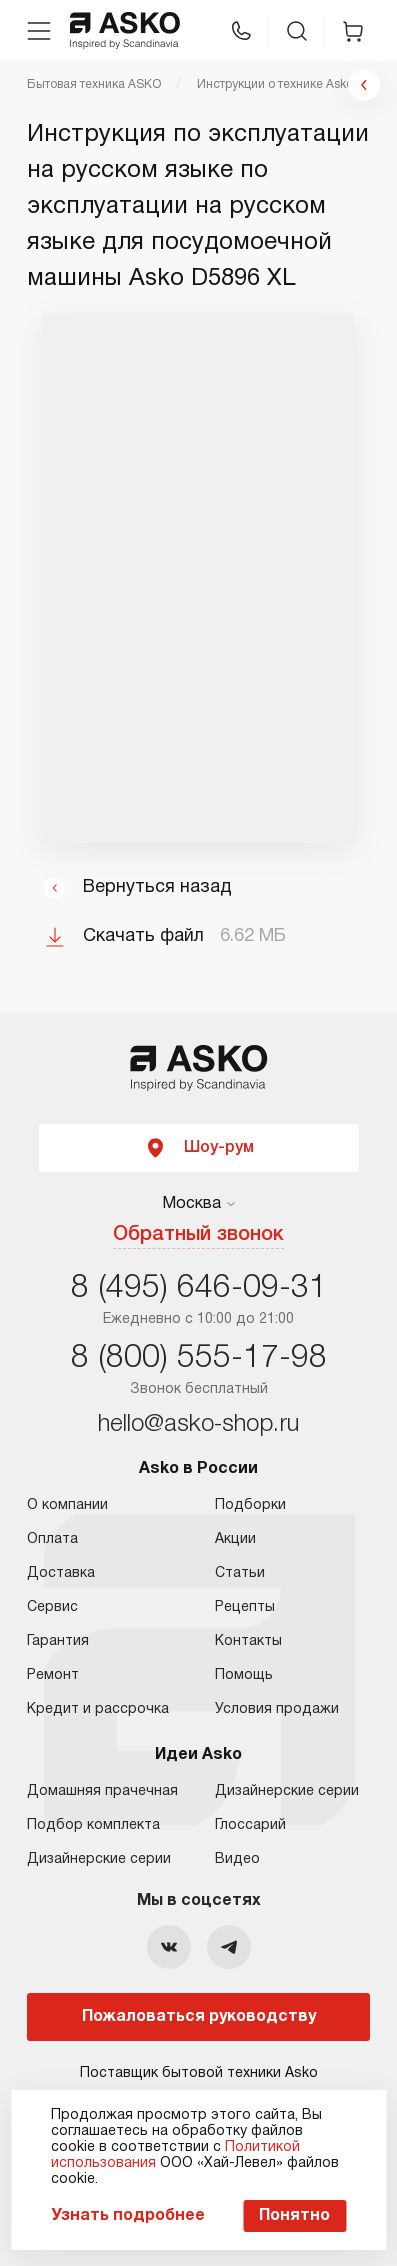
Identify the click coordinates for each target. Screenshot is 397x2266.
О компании (67, 1505)
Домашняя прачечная (102, 1791)
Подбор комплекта (93, 1825)
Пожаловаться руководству (199, 2017)
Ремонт (53, 1675)
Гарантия (58, 1641)
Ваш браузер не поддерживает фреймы (198, 578)
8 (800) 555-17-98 (199, 1358)
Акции (235, 1539)
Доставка (61, 1573)
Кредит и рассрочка (98, 1709)
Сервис (52, 1607)
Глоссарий (250, 1825)
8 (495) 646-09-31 (199, 1288)
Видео (237, 1859)
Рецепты (245, 1607)
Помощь (244, 1675)
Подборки (250, 1505)
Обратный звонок (198, 1235)
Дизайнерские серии (99, 1859)
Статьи (240, 1573)
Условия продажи (277, 1709)
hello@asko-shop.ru (198, 1425)
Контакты (248, 1641)
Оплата (52, 1539)
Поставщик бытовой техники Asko (199, 2073)
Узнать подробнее (128, 2216)
